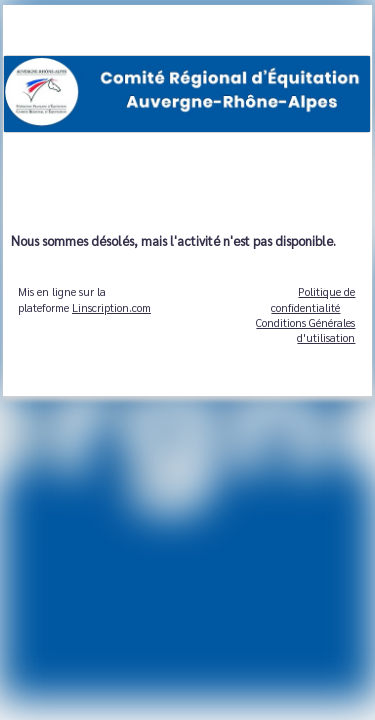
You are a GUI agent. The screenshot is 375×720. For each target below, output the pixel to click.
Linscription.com (111, 307)
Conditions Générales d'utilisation (305, 330)
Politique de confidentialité (313, 299)
